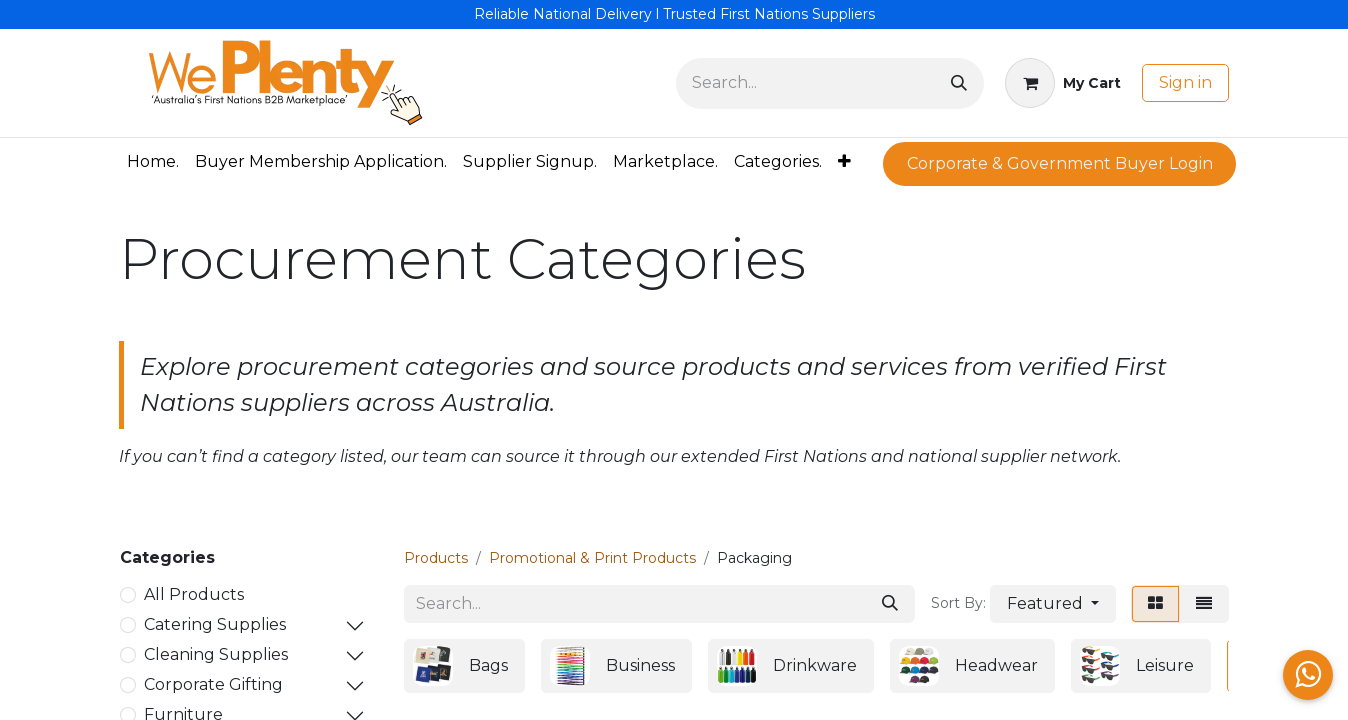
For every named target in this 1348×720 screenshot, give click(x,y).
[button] (1053, 604)
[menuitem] (153, 162)
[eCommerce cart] (1063, 83)
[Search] (959, 83)
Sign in (1185, 82)
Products (436, 558)
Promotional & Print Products (592, 558)
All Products (194, 594)
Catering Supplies (215, 624)
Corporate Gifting (213, 684)
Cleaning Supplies (216, 654)
